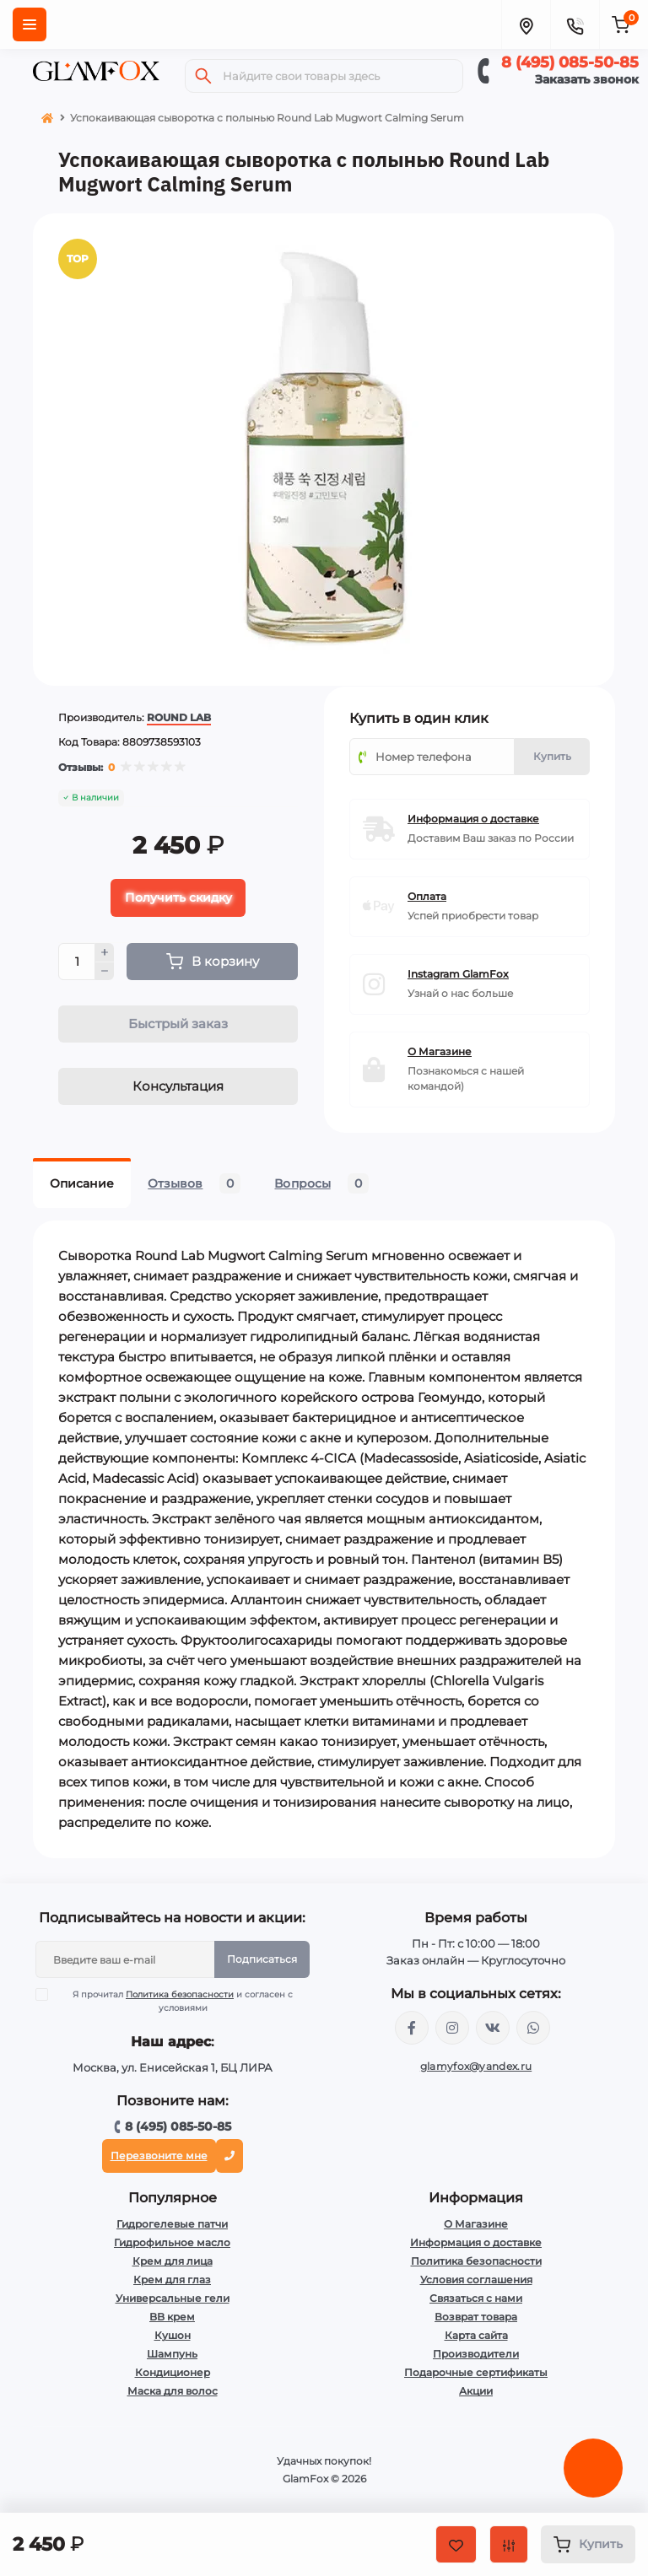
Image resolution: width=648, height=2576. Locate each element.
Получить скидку (178, 897)
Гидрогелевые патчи (172, 2224)
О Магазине (476, 2224)
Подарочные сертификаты (476, 2372)
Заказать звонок (587, 79)
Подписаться (262, 1959)
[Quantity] (76, 961)
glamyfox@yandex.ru (476, 2066)
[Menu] (29, 24)
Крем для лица (172, 2261)
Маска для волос (172, 2391)
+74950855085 (533, 2027)
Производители (476, 2353)
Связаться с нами (475, 2298)
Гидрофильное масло (172, 2242)
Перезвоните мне (159, 2155)
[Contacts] (574, 24)
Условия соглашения (476, 2279)
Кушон (172, 2335)
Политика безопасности (180, 1994)
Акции (476, 2391)
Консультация (178, 1086)
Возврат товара (476, 2316)
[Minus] (104, 971)
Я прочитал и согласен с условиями (175, 2000)
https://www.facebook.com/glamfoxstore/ (412, 2027)
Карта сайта (476, 2335)
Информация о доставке (476, 2242)
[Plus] (104, 952)
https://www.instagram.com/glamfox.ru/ (452, 2027)
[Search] (203, 76)
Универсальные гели (173, 2298)
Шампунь (172, 2353)
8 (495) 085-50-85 (570, 62)
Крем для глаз (172, 2279)
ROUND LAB (179, 717)
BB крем (172, 2316)
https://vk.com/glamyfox (492, 2027)
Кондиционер (172, 2372)
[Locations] (525, 24)
